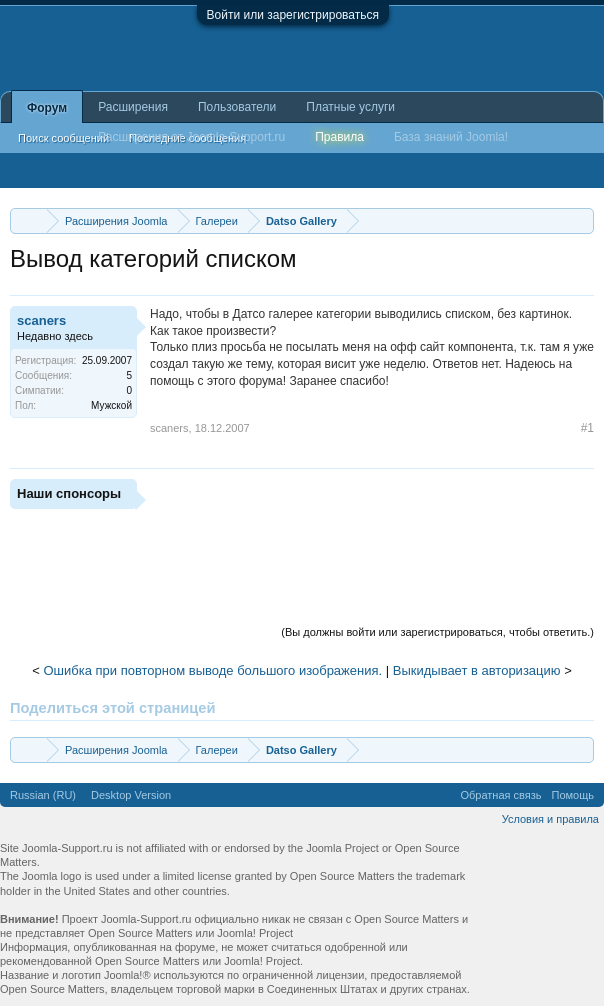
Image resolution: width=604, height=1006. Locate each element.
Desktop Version (131, 795)
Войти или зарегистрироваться (293, 15)
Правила (339, 137)
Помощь (573, 795)
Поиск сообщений (63, 138)
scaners (41, 320)
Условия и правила (550, 819)
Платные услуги (350, 107)
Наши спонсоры (69, 493)
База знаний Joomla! (451, 137)
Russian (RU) (43, 795)
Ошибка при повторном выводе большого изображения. (212, 670)
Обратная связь (500, 795)
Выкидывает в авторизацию (477, 670)
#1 (587, 428)
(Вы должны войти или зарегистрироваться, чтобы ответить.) (437, 632)
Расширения (133, 107)
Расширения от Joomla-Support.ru (191, 137)
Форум (47, 108)
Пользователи (237, 107)
